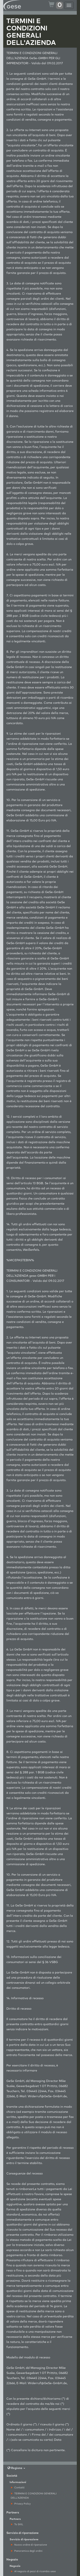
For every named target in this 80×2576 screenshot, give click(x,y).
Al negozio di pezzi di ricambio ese (33, 2571)
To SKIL (17, 2524)
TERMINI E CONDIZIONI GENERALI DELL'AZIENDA (34, 2495)
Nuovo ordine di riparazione (29, 2545)
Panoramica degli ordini (26, 2551)
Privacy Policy (21, 2504)
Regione (16, 2468)
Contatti (18, 2487)
